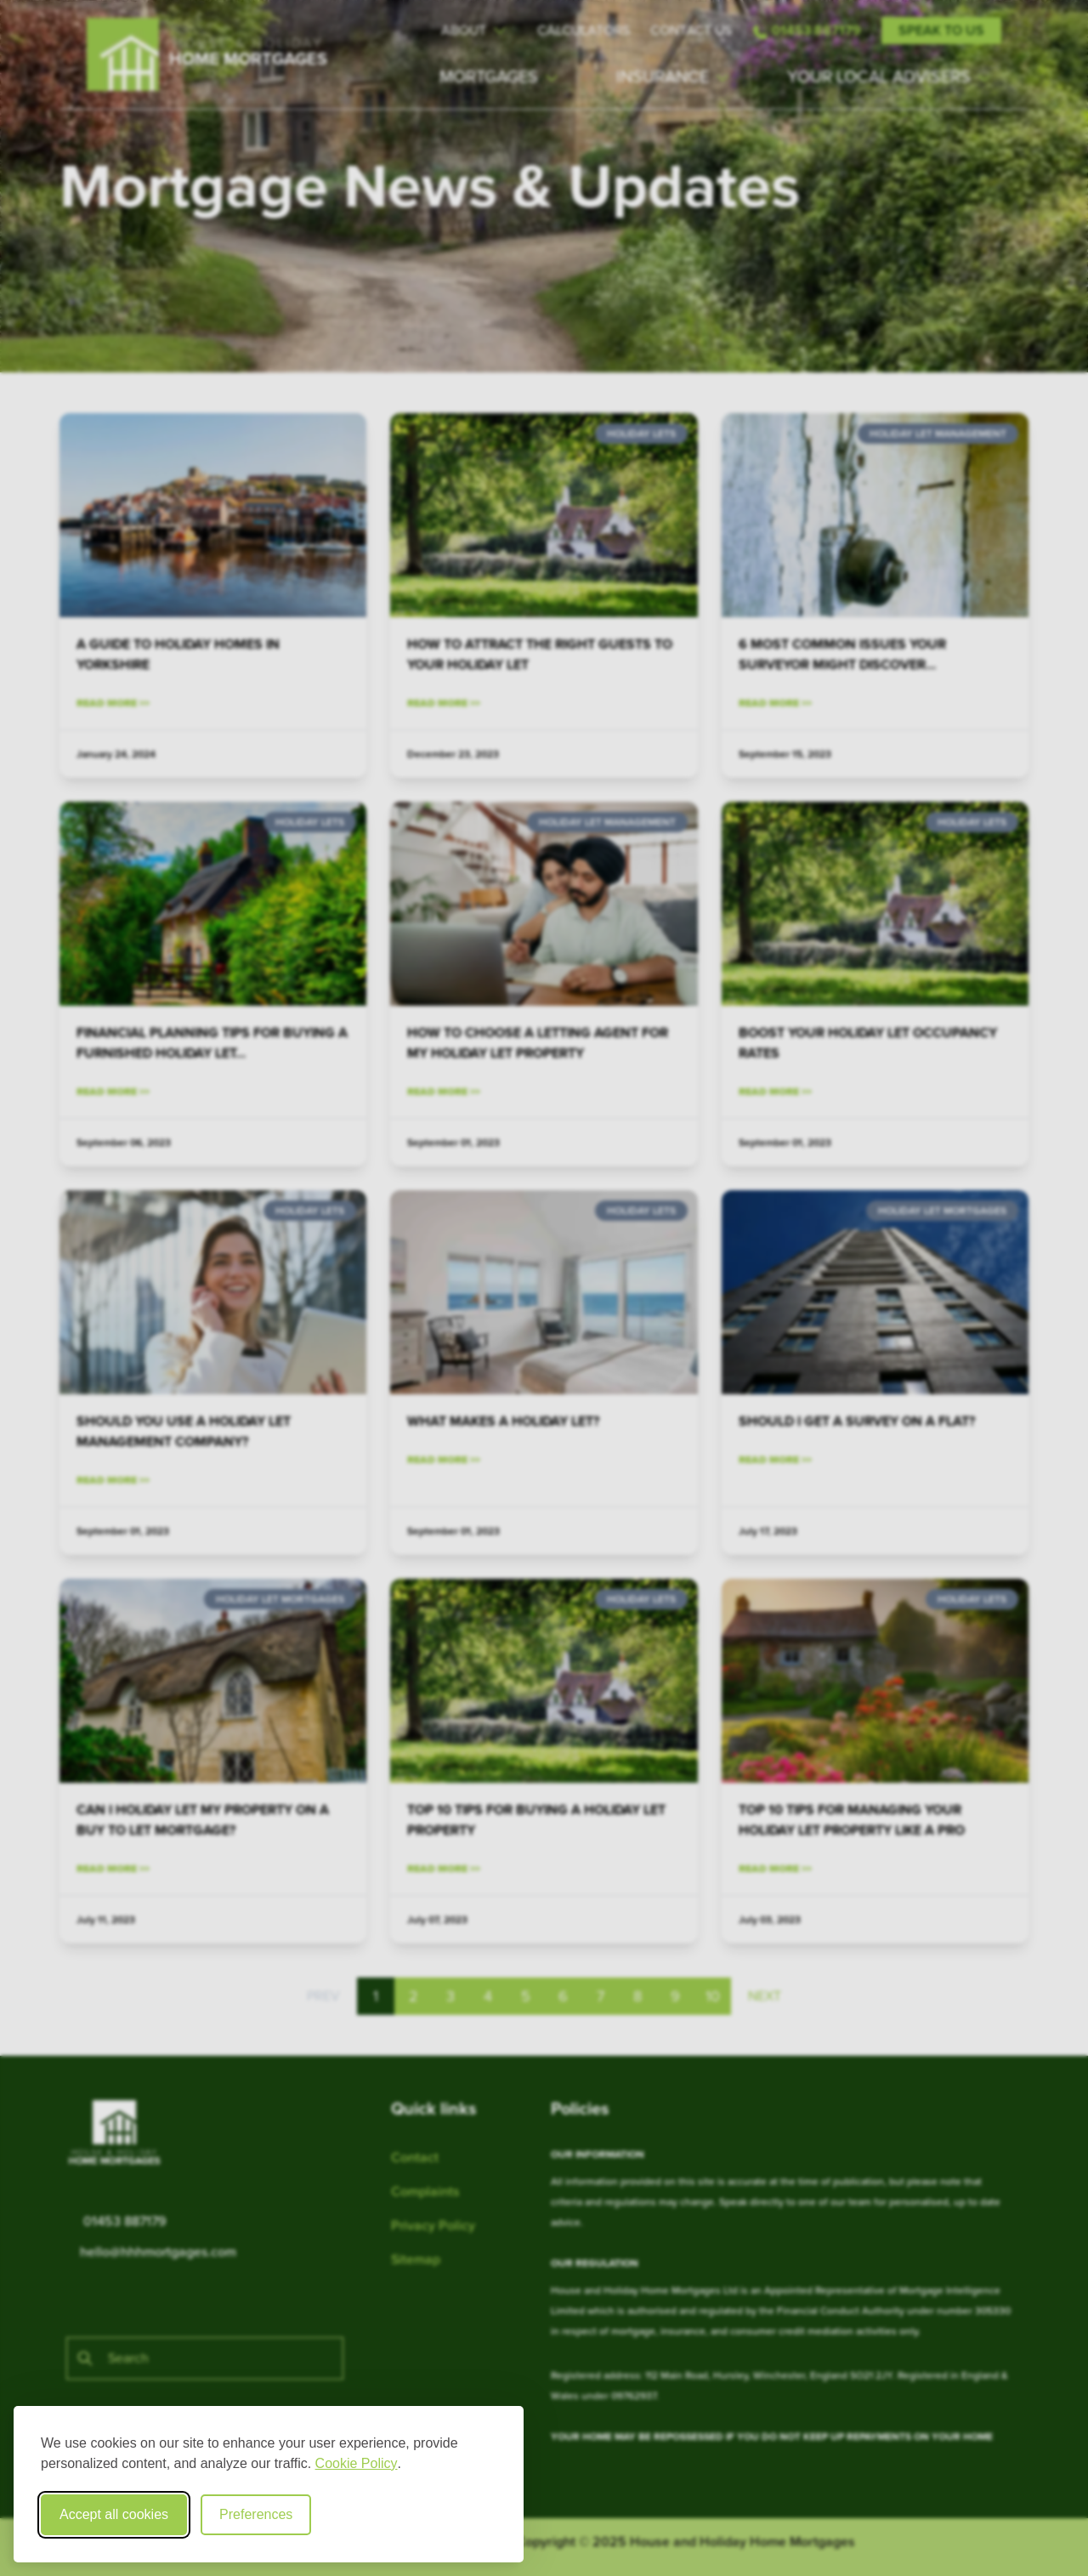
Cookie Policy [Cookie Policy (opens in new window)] (356, 2463)
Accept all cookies (114, 2514)
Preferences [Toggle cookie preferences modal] (255, 2514)
